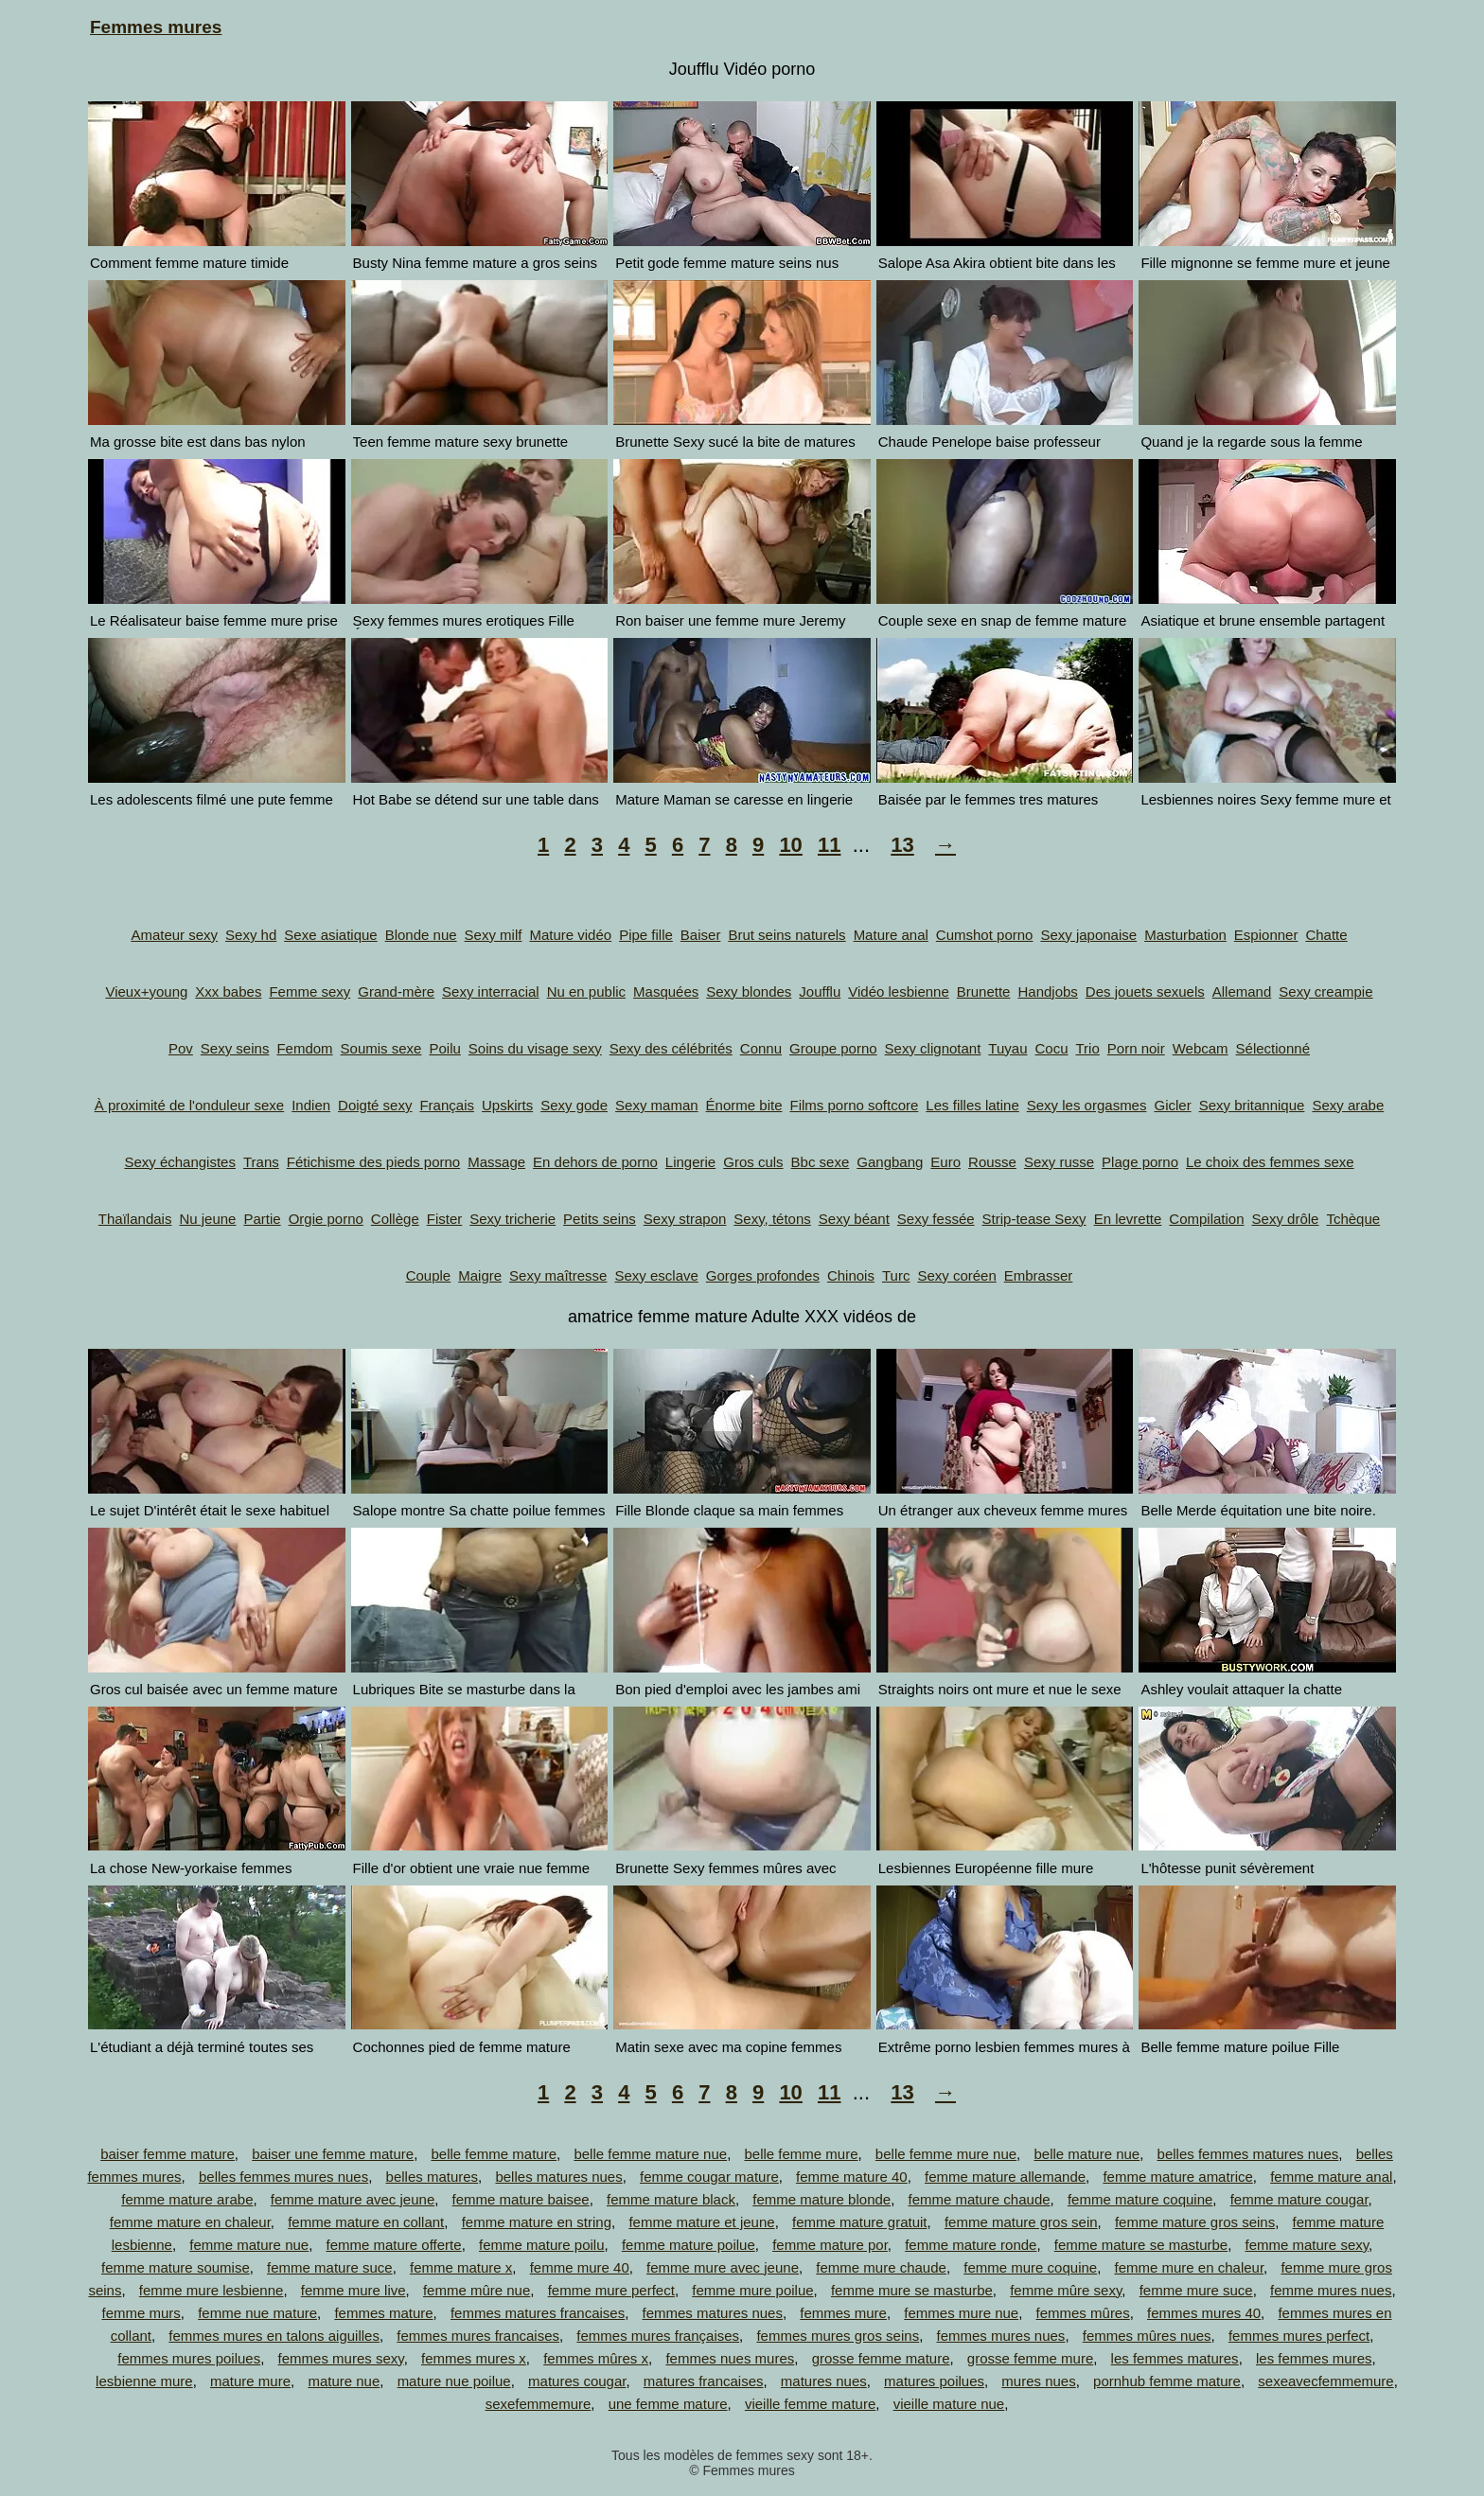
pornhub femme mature (1167, 2381)
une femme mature (668, 2404)
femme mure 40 (579, 2267)
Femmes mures (155, 27)
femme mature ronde (970, 2245)
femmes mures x (473, 2358)
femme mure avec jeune (722, 2267)
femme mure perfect (611, 2290)
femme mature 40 (852, 2177)
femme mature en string (536, 2222)
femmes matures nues (713, 2313)
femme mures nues (1330, 2290)
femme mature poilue (688, 2245)
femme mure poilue (752, 2290)
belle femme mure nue (945, 2154)
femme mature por (830, 2245)
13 (902, 845)
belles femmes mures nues (283, 2177)
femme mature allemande (1005, 2177)
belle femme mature (493, 2154)
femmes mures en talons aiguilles (274, 2336)
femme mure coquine (1030, 2267)
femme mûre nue (476, 2290)
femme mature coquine (1140, 2199)
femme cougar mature (709, 2177)
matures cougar (577, 2381)
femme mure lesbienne (211, 2290)
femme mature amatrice (1177, 2177)
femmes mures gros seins (837, 2336)
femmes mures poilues (188, 2358)
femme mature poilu (542, 2245)
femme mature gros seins (1195, 2222)
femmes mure (843, 2313)
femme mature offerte (394, 2245)
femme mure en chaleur (1189, 2267)
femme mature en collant (366, 2222)
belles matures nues (558, 2177)
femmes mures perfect (1298, 2336)
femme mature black (671, 2199)
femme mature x (461, 2267)
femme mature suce (330, 2267)
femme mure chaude (881, 2267)
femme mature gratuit (860, 2222)
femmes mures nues (1000, 2336)
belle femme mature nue (650, 2154)
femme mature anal (1331, 2177)
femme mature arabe (187, 2199)
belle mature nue (1087, 2154)
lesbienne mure (144, 2381)
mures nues (1038, 2381)
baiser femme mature (167, 2154)
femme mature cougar (1299, 2199)
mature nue (344, 2381)
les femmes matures (1175, 2358)
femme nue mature (257, 2313)
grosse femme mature (881, 2358)
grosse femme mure (1030, 2358)
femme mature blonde (821, 2199)
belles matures (432, 2177)
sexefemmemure (539, 2404)
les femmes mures (1314, 2358)
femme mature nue (249, 2245)
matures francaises (704, 2381)
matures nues (824, 2381)
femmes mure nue (961, 2313)
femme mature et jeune (701, 2222)
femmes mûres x (595, 2358)
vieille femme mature (810, 2404)
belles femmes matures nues (1248, 2154)
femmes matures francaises (537, 2313)
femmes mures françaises (657, 2336)
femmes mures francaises (478, 2336)
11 (829, 845)
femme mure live (353, 2290)
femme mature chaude (980, 2199)
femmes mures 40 (1204, 2313)
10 (790, 845)
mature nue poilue (454, 2381)
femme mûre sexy (1066, 2290)
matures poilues (934, 2381)
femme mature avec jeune (352, 2199)
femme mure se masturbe (912, 2290)
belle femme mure (800, 2154)
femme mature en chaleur (190, 2222)
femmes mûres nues (1147, 2336)
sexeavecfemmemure (1325, 2381)
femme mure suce (1196, 2290)
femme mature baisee (521, 2199)
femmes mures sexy (341, 2358)
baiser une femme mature (333, 2154)
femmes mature (383, 2313)
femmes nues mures (729, 2358)
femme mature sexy (1307, 2245)
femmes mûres (1083, 2313)
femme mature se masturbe (1141, 2245)
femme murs (140, 2313)
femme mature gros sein (1021, 2222)
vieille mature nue (949, 2404)
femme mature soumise (175, 2267)
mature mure (250, 2381)
